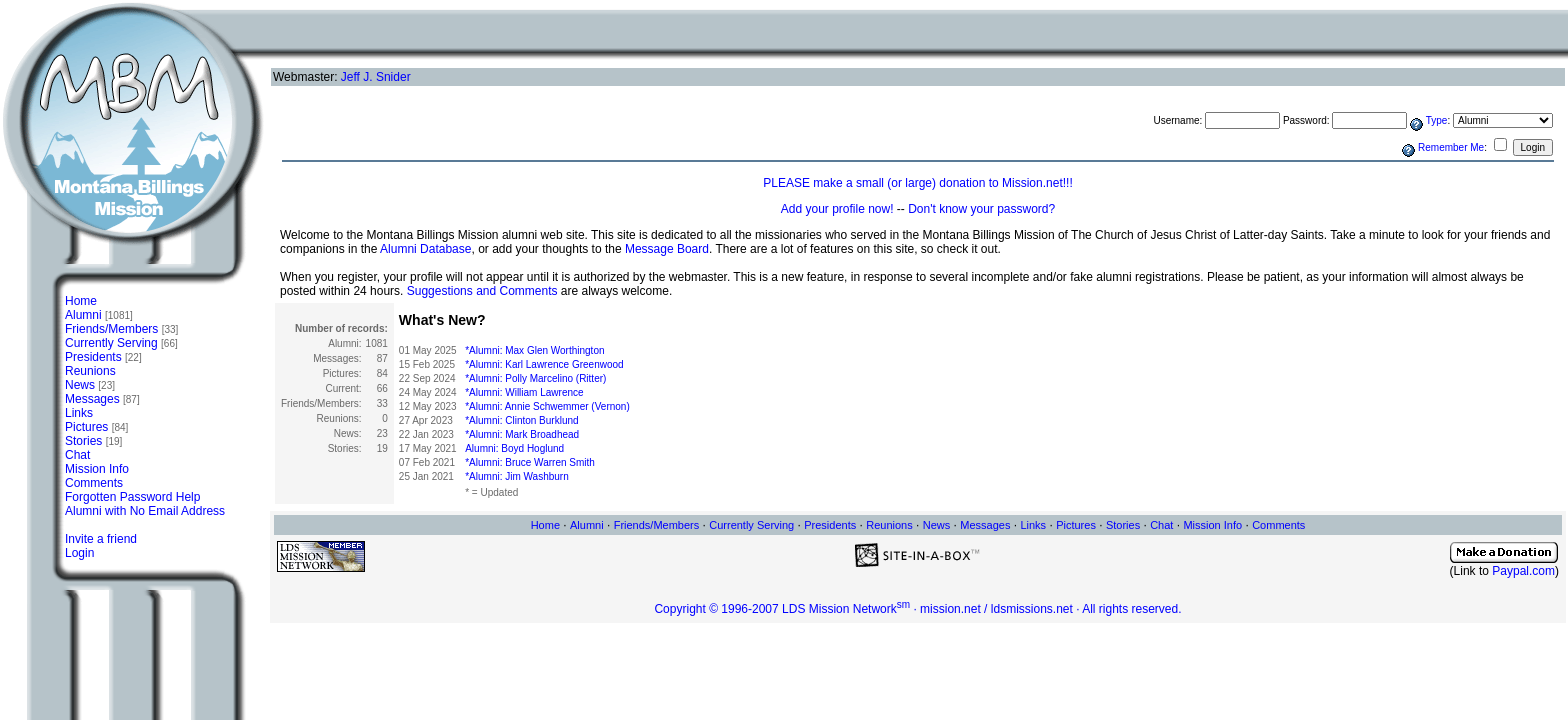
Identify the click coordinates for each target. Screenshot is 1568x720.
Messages (102, 399)
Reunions (90, 371)
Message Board (667, 249)
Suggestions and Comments (482, 291)
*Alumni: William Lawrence (524, 392)
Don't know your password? (981, 209)
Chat (77, 455)
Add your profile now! (837, 209)
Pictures (96, 427)
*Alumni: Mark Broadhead (522, 434)
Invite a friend (101, 539)
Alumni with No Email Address (145, 511)
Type (1437, 120)
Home (81, 301)
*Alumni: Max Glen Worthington (534, 350)
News (90, 385)
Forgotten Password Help (132, 497)
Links (79, 413)
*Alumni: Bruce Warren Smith (530, 462)
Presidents (103, 357)
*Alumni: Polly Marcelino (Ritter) (535, 378)
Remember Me (1451, 147)
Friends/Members (121, 329)
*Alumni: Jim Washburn (517, 476)
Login (79, 553)
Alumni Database (425, 249)
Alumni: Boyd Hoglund (514, 448)
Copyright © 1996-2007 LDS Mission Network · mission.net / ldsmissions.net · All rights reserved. (917, 609)
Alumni (99, 315)
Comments (94, 483)
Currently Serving (121, 343)
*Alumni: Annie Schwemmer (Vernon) (547, 406)
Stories (93, 441)
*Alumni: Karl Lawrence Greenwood (544, 364)
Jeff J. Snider (376, 77)
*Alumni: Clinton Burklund (521, 420)
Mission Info (97, 469)
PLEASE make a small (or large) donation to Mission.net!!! (917, 183)
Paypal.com (1523, 571)
